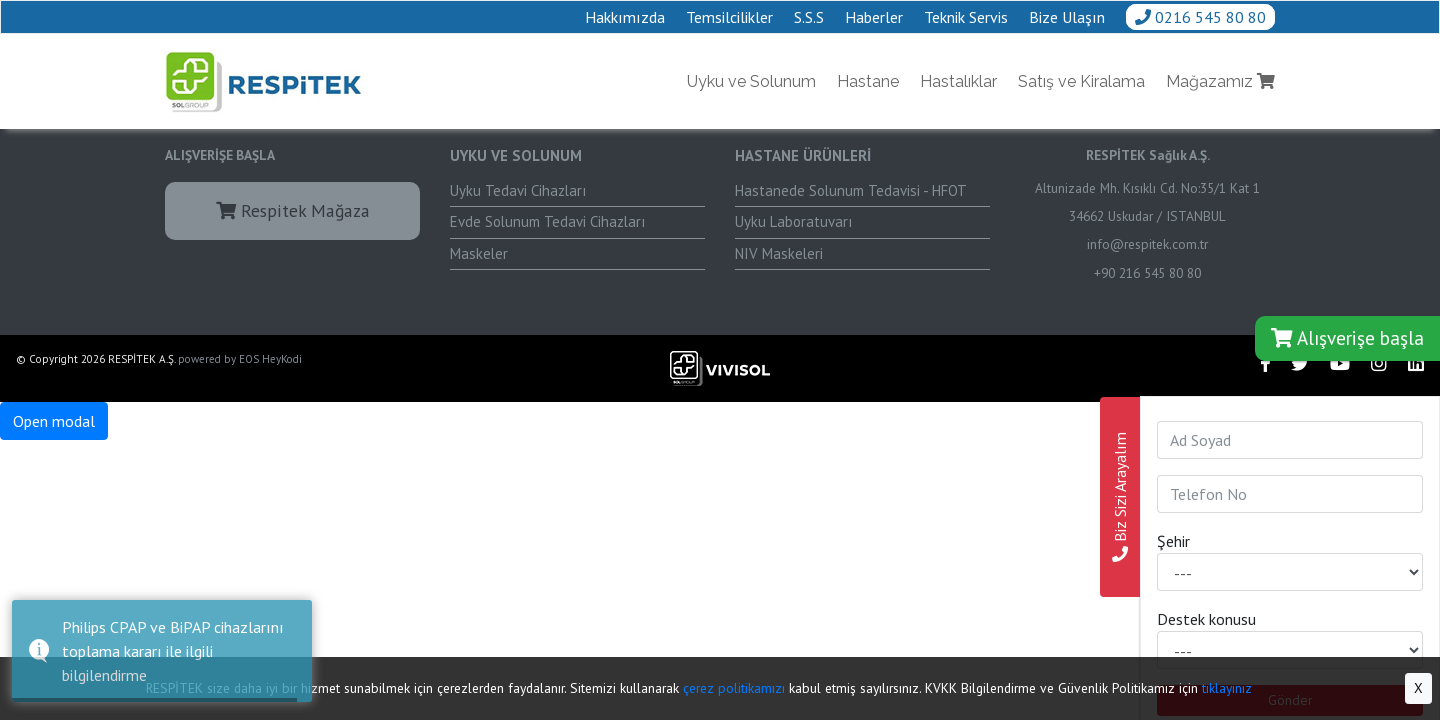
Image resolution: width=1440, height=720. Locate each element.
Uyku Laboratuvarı (793, 221)
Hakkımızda (625, 17)
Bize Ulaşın (1067, 17)
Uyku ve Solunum (751, 81)
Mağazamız (1220, 81)
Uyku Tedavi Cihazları (518, 190)
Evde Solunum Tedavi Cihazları (547, 221)
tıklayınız (1227, 688)
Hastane (868, 81)
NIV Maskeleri (779, 253)
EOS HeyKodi (270, 359)
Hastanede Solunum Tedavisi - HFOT (851, 190)
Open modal (54, 421)
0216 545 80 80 (1200, 17)
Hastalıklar (958, 81)
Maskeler (479, 253)
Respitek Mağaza (293, 210)
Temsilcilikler (729, 17)
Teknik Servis (966, 17)
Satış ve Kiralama (1081, 81)
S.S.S (809, 17)
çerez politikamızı (734, 688)
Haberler (874, 17)
